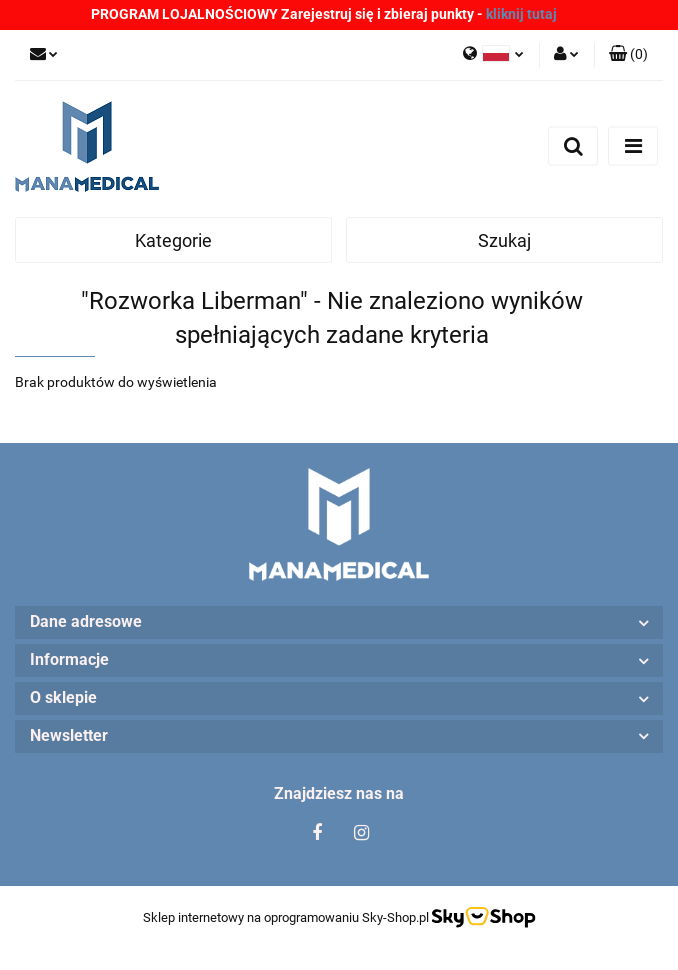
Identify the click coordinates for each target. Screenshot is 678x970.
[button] (628, 55)
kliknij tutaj (521, 14)
